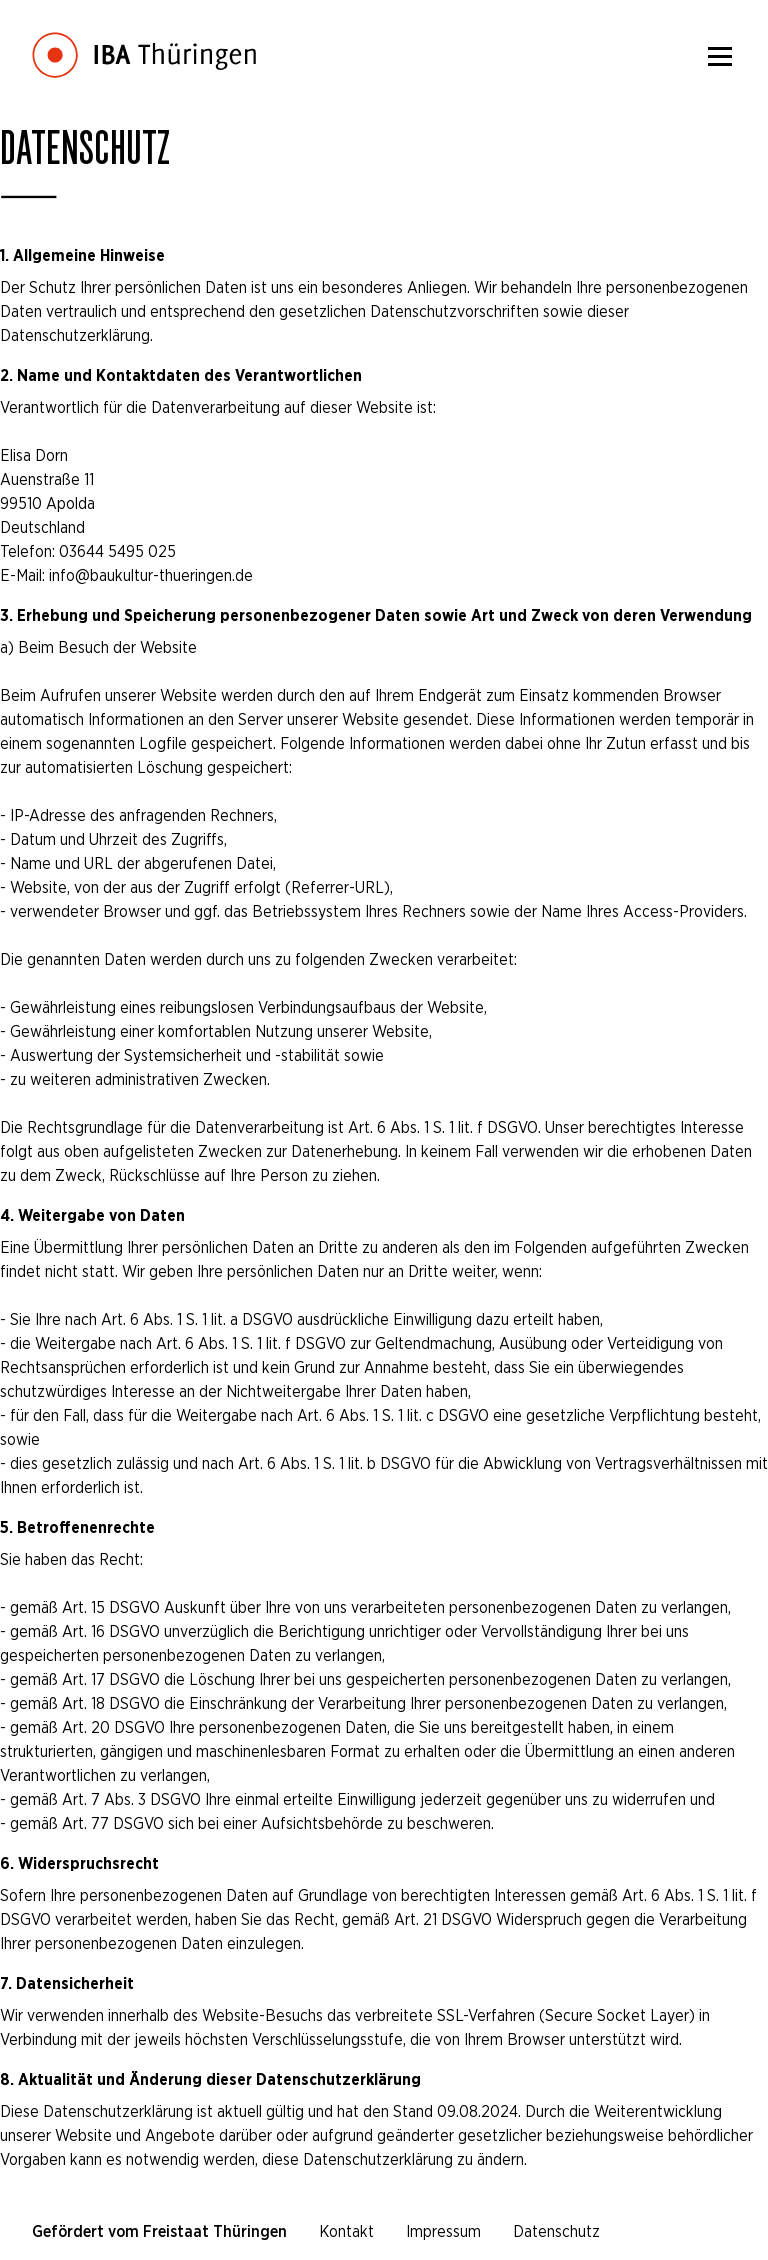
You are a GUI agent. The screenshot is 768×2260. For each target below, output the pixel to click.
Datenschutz (556, 2231)
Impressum (443, 2231)
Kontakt (346, 2231)
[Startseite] (144, 40)
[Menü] (720, 56)
